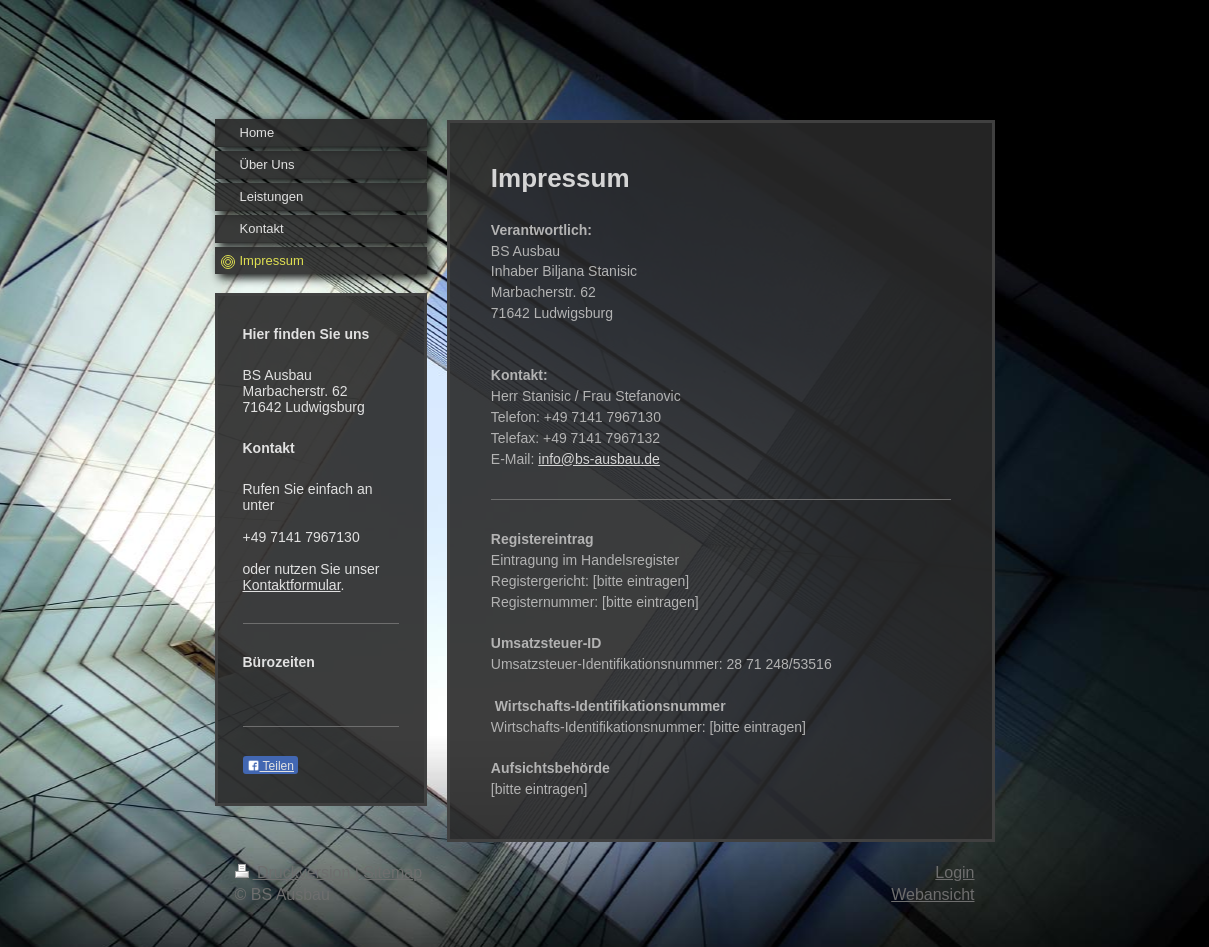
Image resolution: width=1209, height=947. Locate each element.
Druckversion (295, 872)
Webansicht (932, 894)
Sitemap (392, 872)
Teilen (270, 766)
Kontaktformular (292, 585)
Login (954, 872)
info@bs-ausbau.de (599, 459)
